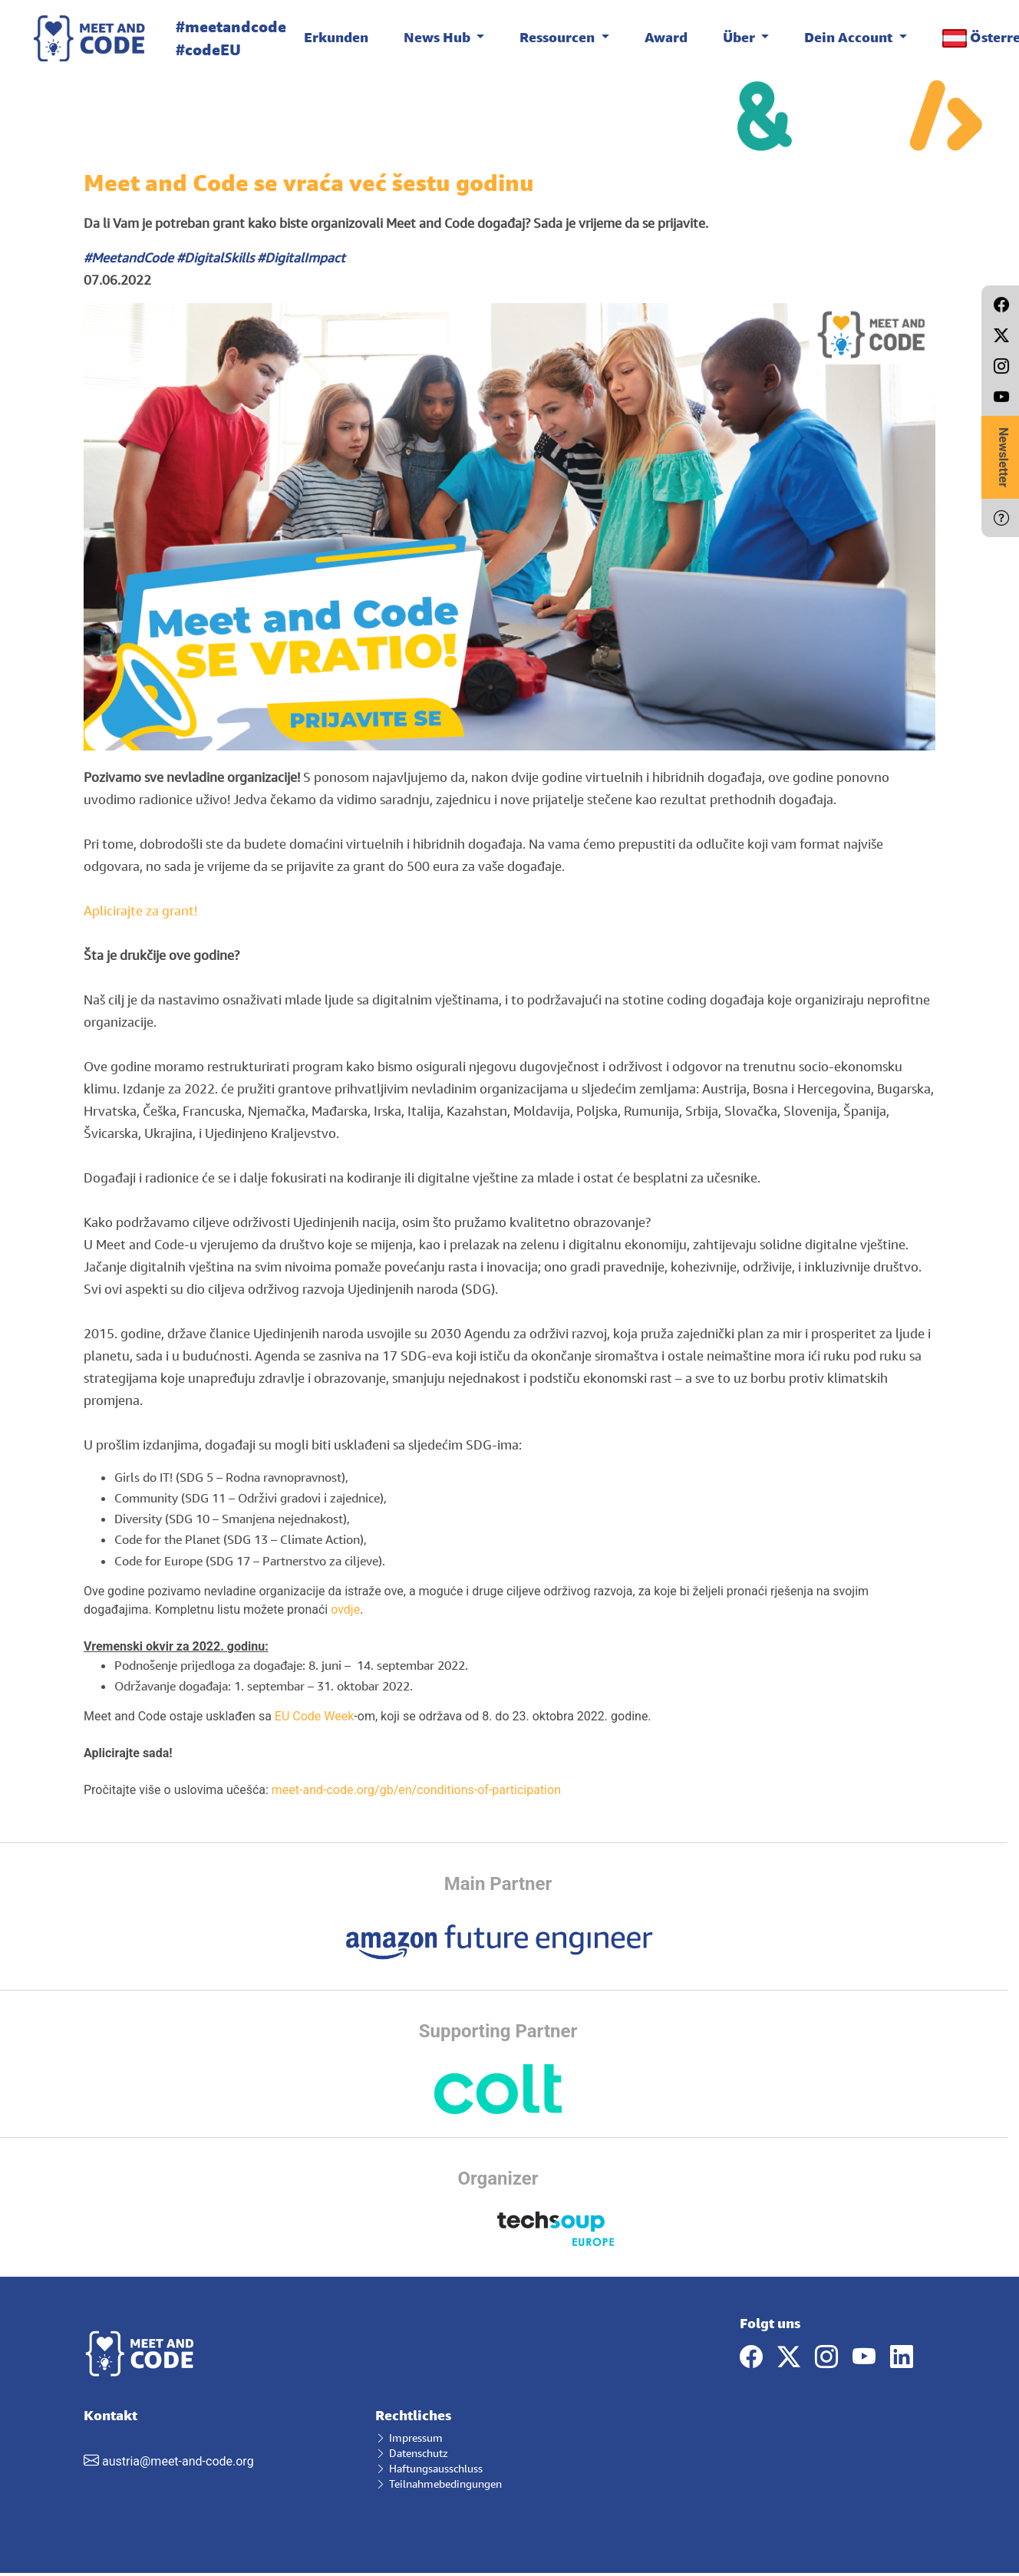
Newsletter (1003, 457)
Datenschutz (411, 2452)
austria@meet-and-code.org (178, 2461)
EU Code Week (314, 1716)
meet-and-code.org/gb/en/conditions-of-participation (416, 1790)
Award (666, 36)
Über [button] (740, 36)
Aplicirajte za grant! (140, 910)
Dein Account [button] (849, 36)
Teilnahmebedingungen (438, 2483)
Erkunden (336, 36)
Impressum (409, 2437)
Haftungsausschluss (429, 2468)
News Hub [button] (438, 36)
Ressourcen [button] (558, 36)
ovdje (345, 1609)
